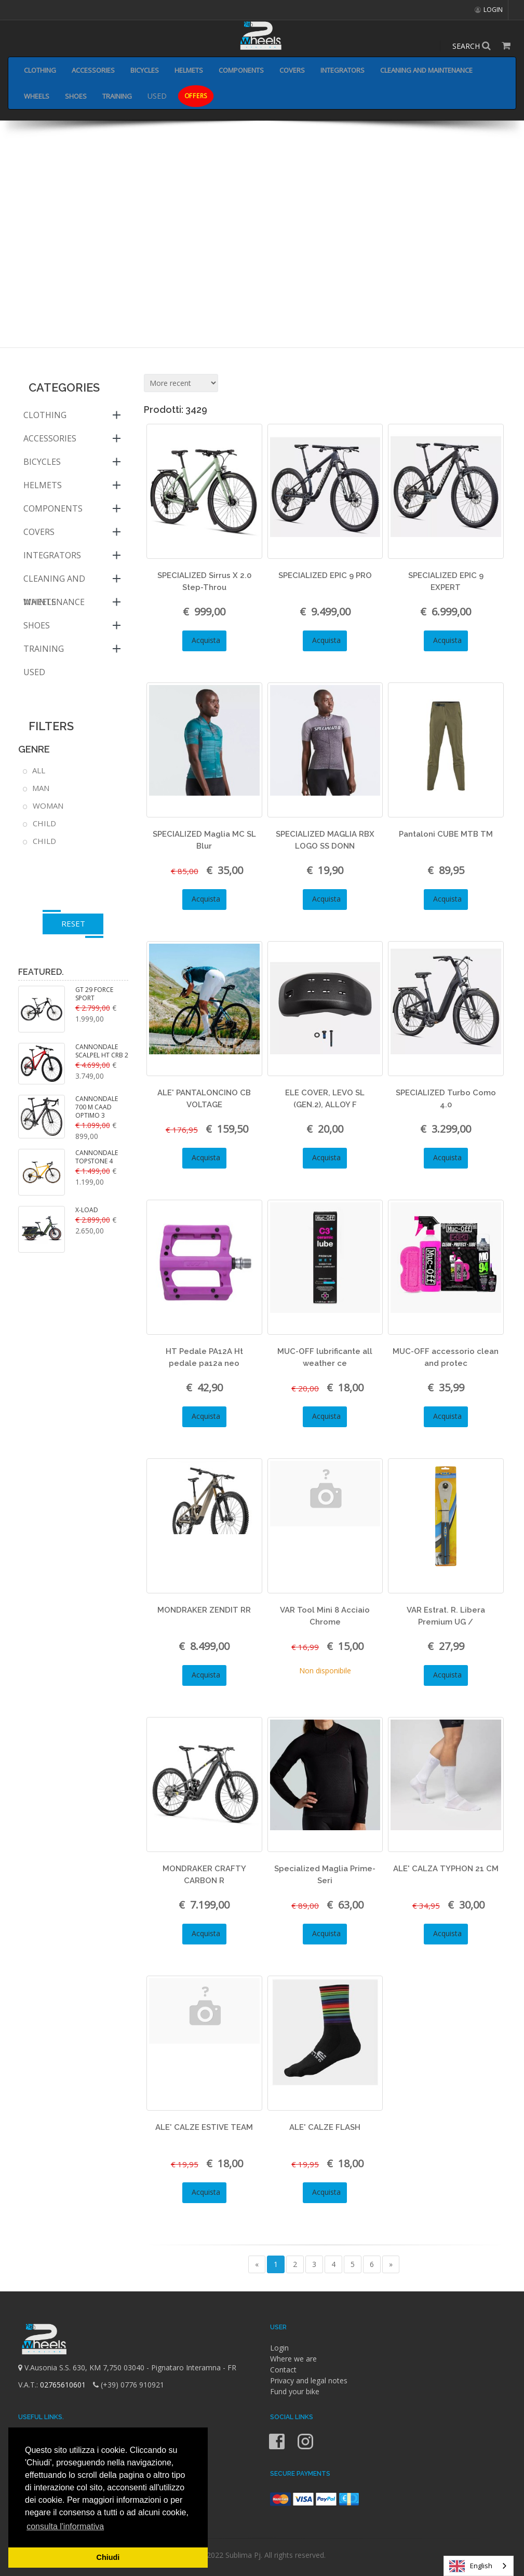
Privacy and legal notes (308, 2380)
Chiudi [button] (108, 2557)
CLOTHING (40, 70)
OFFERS (196, 95)
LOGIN (489, 9)
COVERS (292, 70)
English (470, 2566)
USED (157, 96)
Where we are (293, 2359)
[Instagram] (305, 2448)
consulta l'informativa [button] (65, 2526)
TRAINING (117, 96)
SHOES (76, 96)
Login (279, 2348)
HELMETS (188, 70)
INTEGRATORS (342, 70)
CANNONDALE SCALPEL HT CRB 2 (101, 1051)
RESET (73, 923)
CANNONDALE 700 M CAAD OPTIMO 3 (96, 1107)
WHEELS (36, 96)
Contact (283, 2369)
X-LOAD (86, 1210)
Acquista (204, 640)
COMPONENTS (241, 70)
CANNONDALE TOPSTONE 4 (96, 1157)
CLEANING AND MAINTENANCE (426, 70)
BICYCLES (144, 70)
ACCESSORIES (93, 70)
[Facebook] (277, 2448)
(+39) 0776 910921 (128, 2385)
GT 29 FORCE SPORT (94, 994)
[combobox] (479, 2566)
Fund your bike (294, 2391)
